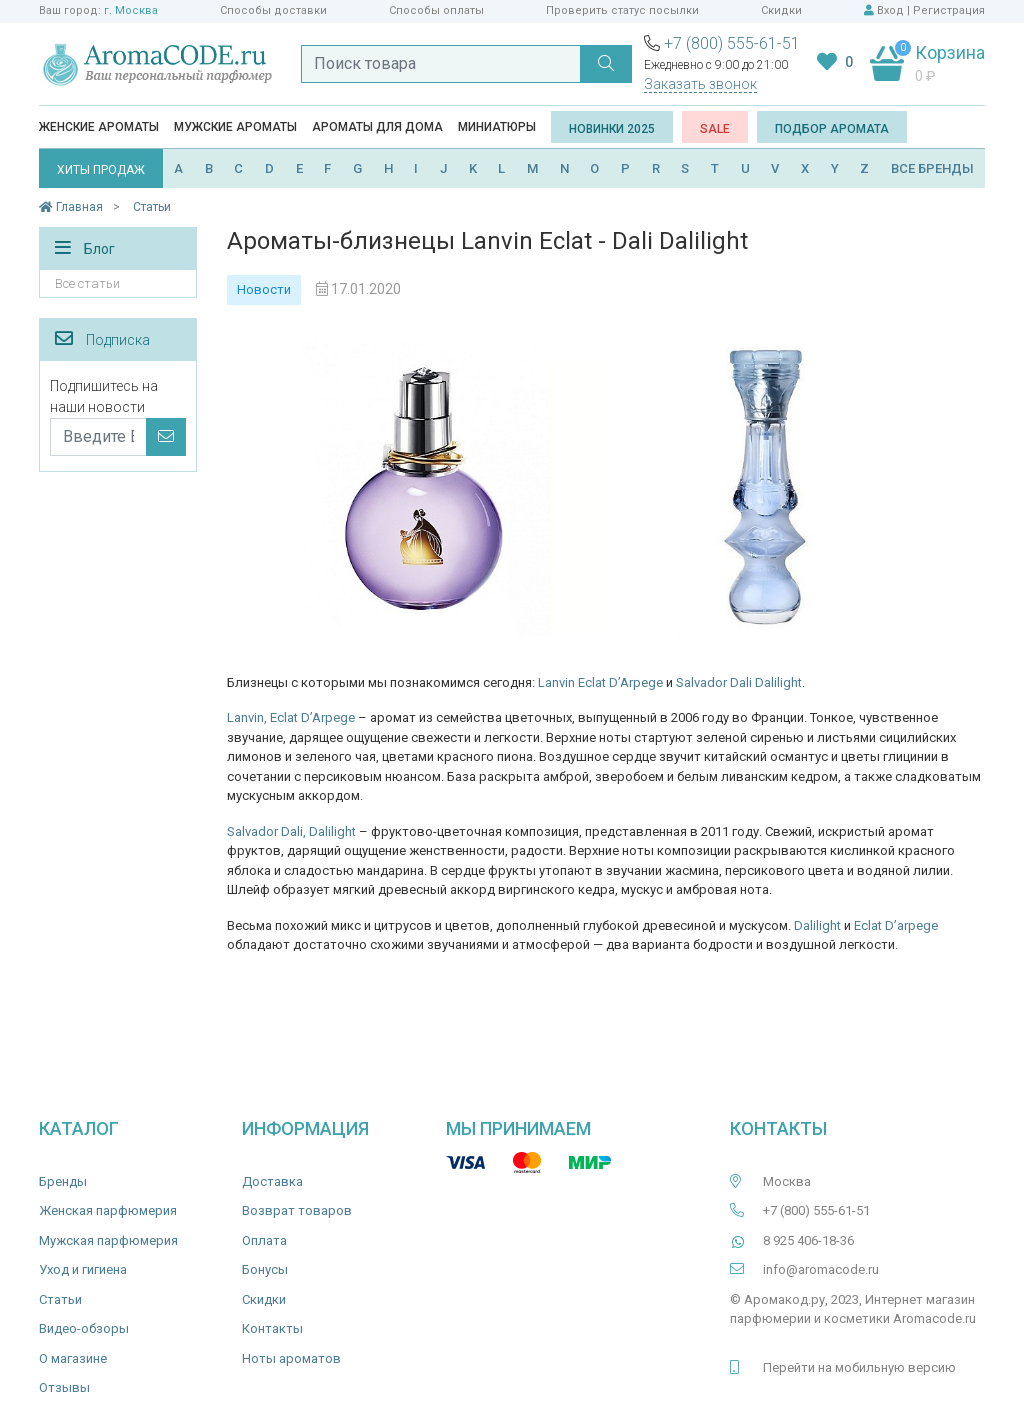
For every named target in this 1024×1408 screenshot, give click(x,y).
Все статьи (87, 283)
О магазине (73, 1358)
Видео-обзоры (84, 1328)
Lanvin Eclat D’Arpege (600, 682)
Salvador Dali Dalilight (739, 682)
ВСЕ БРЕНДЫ (932, 168)
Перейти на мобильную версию (859, 1367)
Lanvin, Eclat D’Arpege (291, 717)
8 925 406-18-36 (808, 1240)
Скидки (781, 10)
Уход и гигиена (83, 1269)
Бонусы (265, 1269)
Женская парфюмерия (108, 1210)
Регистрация (949, 10)
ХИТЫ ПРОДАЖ (101, 170)
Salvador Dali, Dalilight (291, 831)
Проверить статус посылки (622, 10)
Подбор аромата (832, 129)
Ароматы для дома (377, 127)
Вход (890, 10)
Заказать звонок (700, 84)
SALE (715, 129)
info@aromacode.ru (821, 1269)
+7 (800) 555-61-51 (732, 43)
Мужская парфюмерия (108, 1240)
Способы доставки (273, 10)
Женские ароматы (99, 127)
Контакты (272, 1328)
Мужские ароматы (235, 127)
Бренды (63, 1181)
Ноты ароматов (291, 1358)
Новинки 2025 (612, 129)
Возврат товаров (297, 1210)
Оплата (264, 1240)
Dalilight (817, 925)
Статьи (60, 1299)
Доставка (272, 1181)
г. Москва (131, 10)
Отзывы (64, 1387)
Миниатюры (497, 127)
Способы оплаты (436, 10)
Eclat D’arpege (896, 925)
